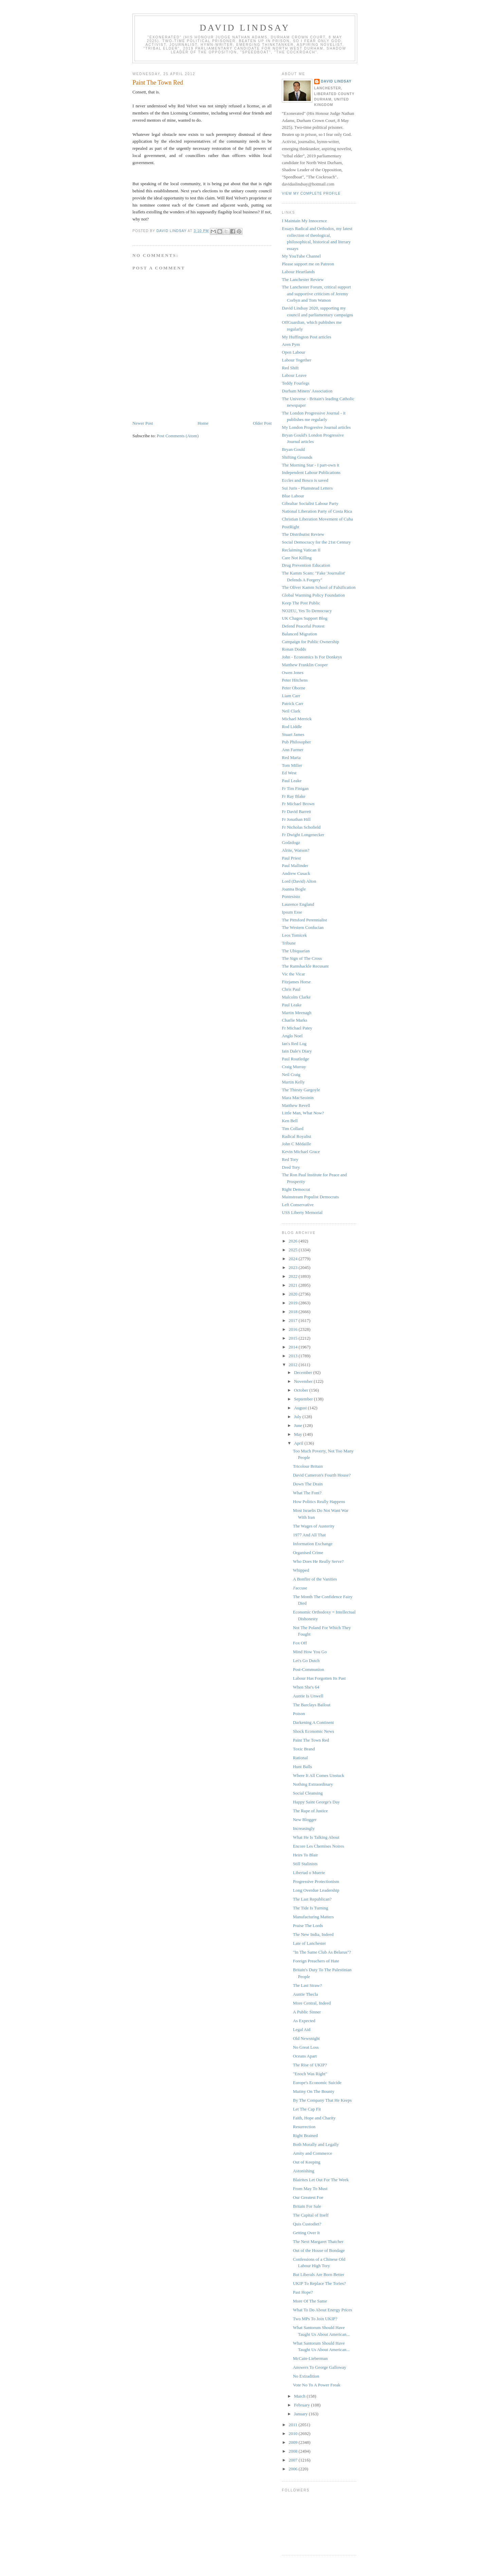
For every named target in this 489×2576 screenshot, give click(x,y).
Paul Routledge (295, 1058)
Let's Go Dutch (306, 1660)
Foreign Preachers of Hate (316, 1960)
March (300, 2396)
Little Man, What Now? (303, 1112)
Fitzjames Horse (296, 981)
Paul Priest (291, 858)
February (302, 2404)
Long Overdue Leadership (316, 1890)
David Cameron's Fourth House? (321, 1475)
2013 (293, 1355)
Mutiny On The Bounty (313, 2091)
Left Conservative (298, 1204)
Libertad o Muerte (309, 1872)
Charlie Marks (294, 1020)
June (298, 1425)
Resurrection (304, 2126)
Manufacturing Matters (313, 1916)
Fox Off (300, 1642)
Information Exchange (312, 1543)
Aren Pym (291, 344)
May (298, 1434)
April (299, 1443)
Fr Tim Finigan (295, 788)
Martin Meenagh (296, 1012)
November (304, 1381)
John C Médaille (296, 1143)
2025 (293, 1249)
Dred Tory (291, 1167)
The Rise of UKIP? (310, 2064)
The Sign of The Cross (302, 958)
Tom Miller (292, 765)
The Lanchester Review (303, 279)
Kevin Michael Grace (301, 1151)
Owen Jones (292, 672)
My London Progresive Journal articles (316, 427)
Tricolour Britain (308, 1466)
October (301, 1390)
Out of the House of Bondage (319, 2250)
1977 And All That (309, 1534)
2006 (293, 2468)
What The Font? (307, 1492)
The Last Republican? (312, 1899)
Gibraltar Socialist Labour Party (310, 503)
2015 (293, 1338)
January (301, 2413)
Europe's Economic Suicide (317, 2082)
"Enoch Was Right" (310, 2073)
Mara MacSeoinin (298, 1097)
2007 (293, 2460)
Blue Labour (293, 495)
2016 (293, 1329)
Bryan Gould (293, 449)
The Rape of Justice (310, 1810)
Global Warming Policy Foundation (313, 595)
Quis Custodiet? (307, 2223)
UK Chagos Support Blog (304, 618)
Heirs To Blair (305, 1854)
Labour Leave (294, 375)
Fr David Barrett (296, 811)
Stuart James (293, 734)
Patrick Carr (292, 703)
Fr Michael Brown (298, 803)
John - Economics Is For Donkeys (312, 656)
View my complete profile (311, 193)
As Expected (304, 2020)
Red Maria (291, 757)
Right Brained (305, 2135)
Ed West (289, 772)
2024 (293, 1258)
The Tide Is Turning (310, 1907)
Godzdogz (291, 842)
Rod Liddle (292, 726)
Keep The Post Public (301, 602)
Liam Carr (291, 695)
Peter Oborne (293, 687)
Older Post (262, 423)
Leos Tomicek (294, 935)
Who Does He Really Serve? (318, 1561)
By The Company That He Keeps (322, 2100)
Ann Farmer (292, 749)
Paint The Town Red (311, 1740)
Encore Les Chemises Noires (318, 1846)
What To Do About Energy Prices (322, 2309)
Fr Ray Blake (293, 796)
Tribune (289, 943)
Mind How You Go (310, 1651)
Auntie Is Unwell (308, 1695)
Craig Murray (294, 1066)
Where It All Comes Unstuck (318, 1775)
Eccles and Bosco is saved (305, 480)
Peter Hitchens (295, 680)
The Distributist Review (303, 534)
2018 (293, 1311)
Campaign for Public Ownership (310, 641)
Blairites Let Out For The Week (320, 2179)
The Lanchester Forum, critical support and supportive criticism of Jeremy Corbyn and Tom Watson (316, 293)
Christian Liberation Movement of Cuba (317, 519)
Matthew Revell (296, 1105)
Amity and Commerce (312, 2153)
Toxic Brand (303, 1748)
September (304, 1398)
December (303, 1372)
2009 (293, 2442)
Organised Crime (308, 1552)
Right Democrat (296, 1189)
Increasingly (303, 1828)
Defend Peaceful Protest (303, 626)
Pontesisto (291, 896)
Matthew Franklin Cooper (305, 664)
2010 (293, 2433)
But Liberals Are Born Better (318, 2274)
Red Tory (290, 1159)
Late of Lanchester (309, 1943)
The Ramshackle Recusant (305, 966)
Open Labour (293, 352)
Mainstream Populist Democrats (310, 1196)
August (301, 1407)
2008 (293, 2451)
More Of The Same (310, 2301)
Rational (300, 1757)
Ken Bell (290, 1120)
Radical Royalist (296, 1136)
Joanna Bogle (294, 889)
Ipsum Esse (292, 912)
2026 (293, 1240)
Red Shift (290, 367)
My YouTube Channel (301, 256)
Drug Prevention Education (306, 565)
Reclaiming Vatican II (301, 549)
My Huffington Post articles (306, 336)
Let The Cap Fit (307, 2109)
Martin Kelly (293, 1081)
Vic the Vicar (293, 973)
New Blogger (304, 1819)
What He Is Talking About (316, 1837)
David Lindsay (245, 28)
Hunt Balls (302, 1766)
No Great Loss (306, 2047)
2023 (293, 1267)
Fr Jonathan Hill (296, 819)
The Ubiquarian (296, 950)
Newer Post (142, 423)
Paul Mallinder (295, 865)
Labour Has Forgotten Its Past (319, 1678)
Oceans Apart (304, 2056)
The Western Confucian (303, 927)
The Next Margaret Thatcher (318, 2241)
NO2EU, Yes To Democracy (307, 610)
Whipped (301, 1570)
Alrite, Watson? (295, 850)
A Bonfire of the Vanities (315, 1579)
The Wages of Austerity (313, 1526)
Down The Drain (308, 1483)
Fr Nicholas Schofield (301, 827)
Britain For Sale (307, 2206)
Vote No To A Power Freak (316, 2384)
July (298, 1416)
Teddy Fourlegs (295, 383)
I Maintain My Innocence (304, 220)
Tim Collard (292, 1128)
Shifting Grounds (297, 457)
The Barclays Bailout (311, 1704)
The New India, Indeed (313, 1934)
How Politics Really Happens (319, 1501)
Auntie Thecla (305, 1994)
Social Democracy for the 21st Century (316, 542)
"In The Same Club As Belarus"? (322, 1952)
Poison (299, 1713)
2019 (293, 1302)
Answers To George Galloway (319, 2367)
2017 (293, 1320)
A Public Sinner (307, 2011)
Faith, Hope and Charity (314, 2117)
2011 (293, 2424)
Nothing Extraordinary (313, 1784)
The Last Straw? (307, 1985)
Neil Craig (291, 1074)
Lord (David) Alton (299, 881)
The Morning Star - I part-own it (310, 464)
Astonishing (303, 2170)
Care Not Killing (296, 557)
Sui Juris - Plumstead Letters (307, 488)
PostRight (290, 526)
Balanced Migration (299, 633)
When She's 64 (306, 1687)
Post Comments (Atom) (178, 435)
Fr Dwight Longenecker (303, 834)
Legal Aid (301, 2029)
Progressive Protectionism (316, 1881)
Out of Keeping (306, 2162)
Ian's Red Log (294, 1043)
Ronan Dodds (294, 649)
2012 (293, 1364)
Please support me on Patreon (308, 263)
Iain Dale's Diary (297, 1051)
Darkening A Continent (313, 1722)
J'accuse (300, 1587)
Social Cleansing (308, 1793)
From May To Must (310, 2188)
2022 (293, 1276)
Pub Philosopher (296, 741)
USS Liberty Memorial (302, 1212)
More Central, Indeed (312, 2003)
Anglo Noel (292, 1035)
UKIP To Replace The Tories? (319, 2283)
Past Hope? (303, 2292)
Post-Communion (308, 1669)
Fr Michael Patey (297, 1027)
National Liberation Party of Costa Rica (317, 511)
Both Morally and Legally (316, 2144)
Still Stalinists (305, 1863)
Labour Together (296, 360)
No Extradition (306, 2376)
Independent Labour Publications (311, 472)
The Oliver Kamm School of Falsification (319, 587)
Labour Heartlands (298, 271)
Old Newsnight (306, 2038)
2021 (293, 1285)
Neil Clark (291, 710)
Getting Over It (306, 2232)
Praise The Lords (308, 1925)
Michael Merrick (297, 718)
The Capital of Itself (310, 2215)
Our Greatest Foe (308, 2197)
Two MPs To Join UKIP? (315, 2318)
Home (203, 423)
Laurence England (298, 904)
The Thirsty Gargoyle (301, 1089)
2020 (293, 1293)
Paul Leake (292, 780)
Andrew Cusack (296, 873)
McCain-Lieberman (310, 2358)
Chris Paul (291, 989)
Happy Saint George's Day (316, 1801)
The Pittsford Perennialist (304, 919)
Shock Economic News (313, 1731)
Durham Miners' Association (307, 390)
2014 (293, 1346)
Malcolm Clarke (296, 997)
